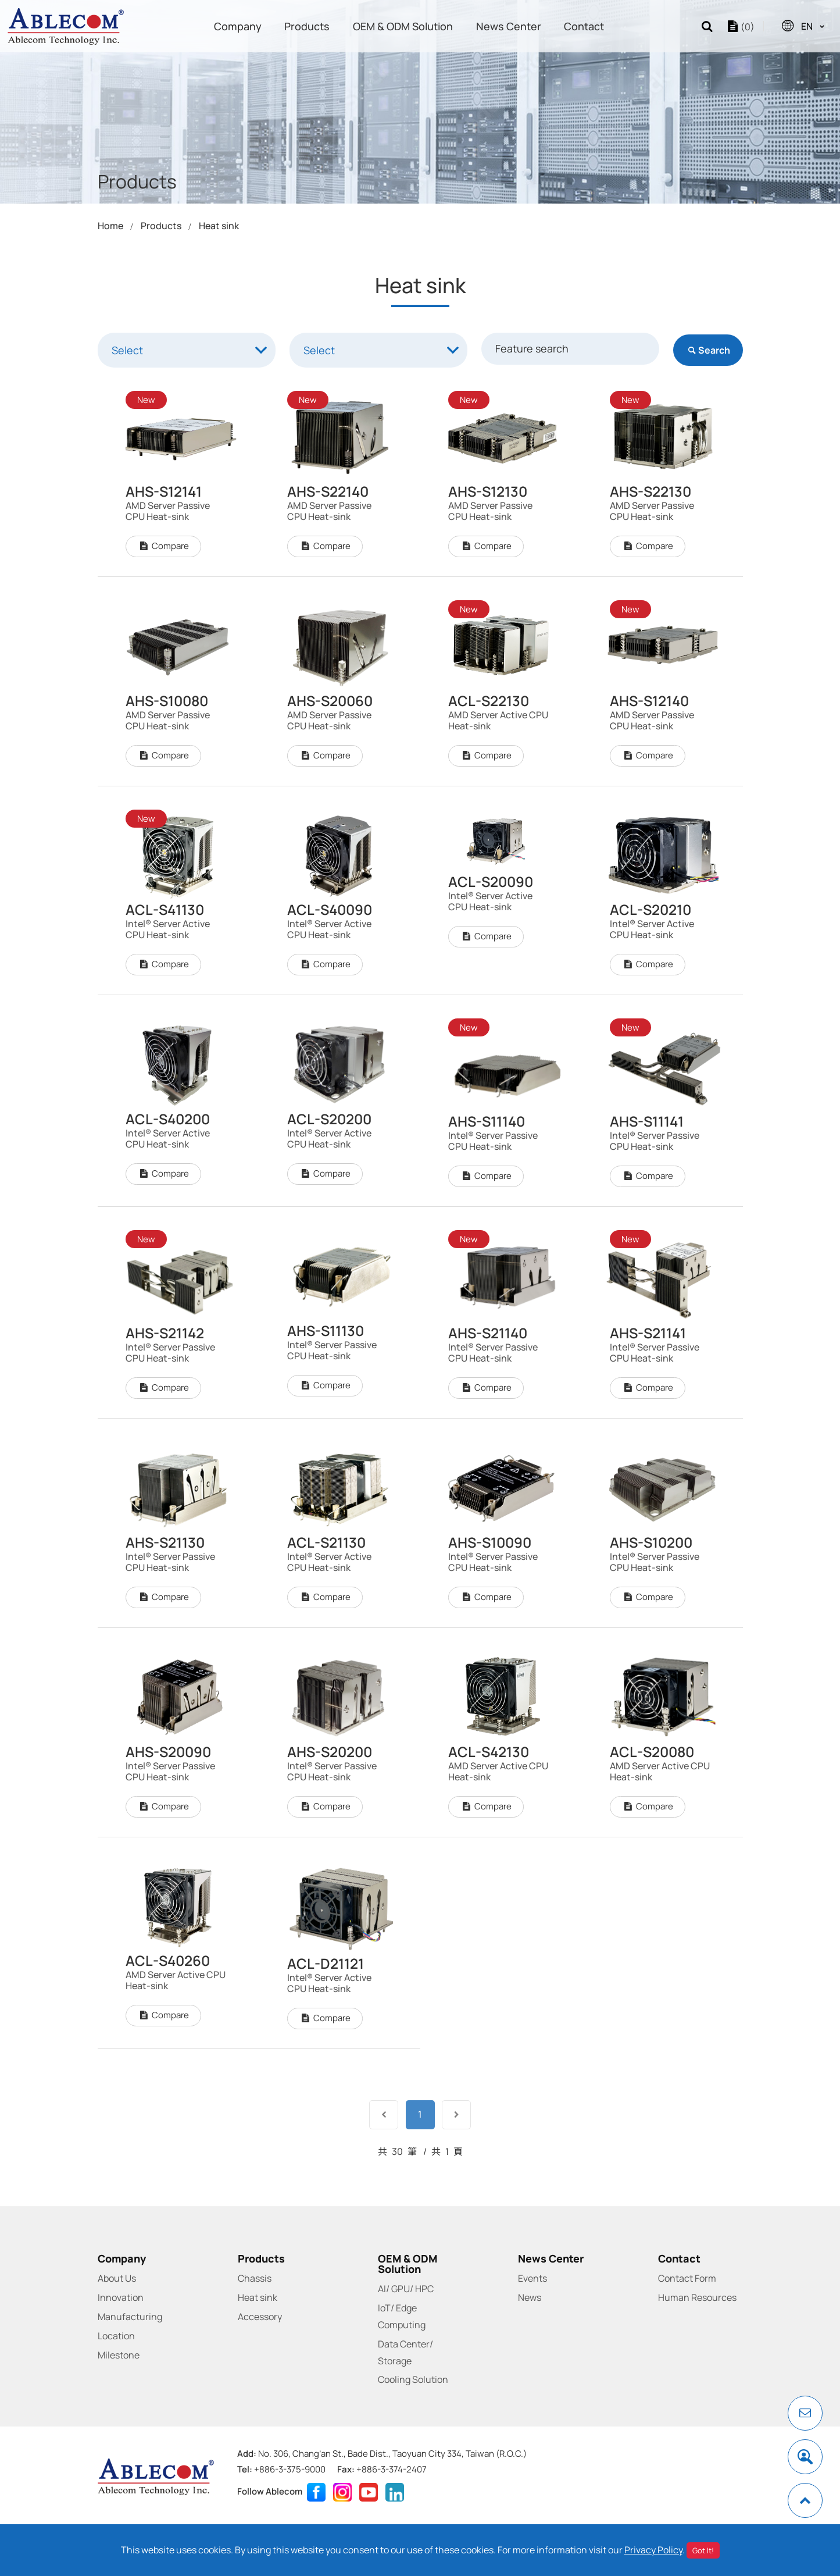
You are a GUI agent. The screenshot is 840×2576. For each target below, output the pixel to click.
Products (307, 26)
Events (532, 2278)
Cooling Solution (413, 2379)
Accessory (260, 2316)
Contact (584, 26)
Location (116, 2335)
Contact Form (687, 2278)
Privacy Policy (653, 2549)
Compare (163, 603)
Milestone (119, 2355)
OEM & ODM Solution (403, 26)
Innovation (121, 2297)
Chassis (254, 2278)
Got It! (703, 2550)
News (529, 2297)
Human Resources (697, 2297)
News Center (508, 26)
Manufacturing (130, 2316)
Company (238, 26)
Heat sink (219, 225)
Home (110, 225)
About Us (117, 2278)
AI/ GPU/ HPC (406, 2288)
